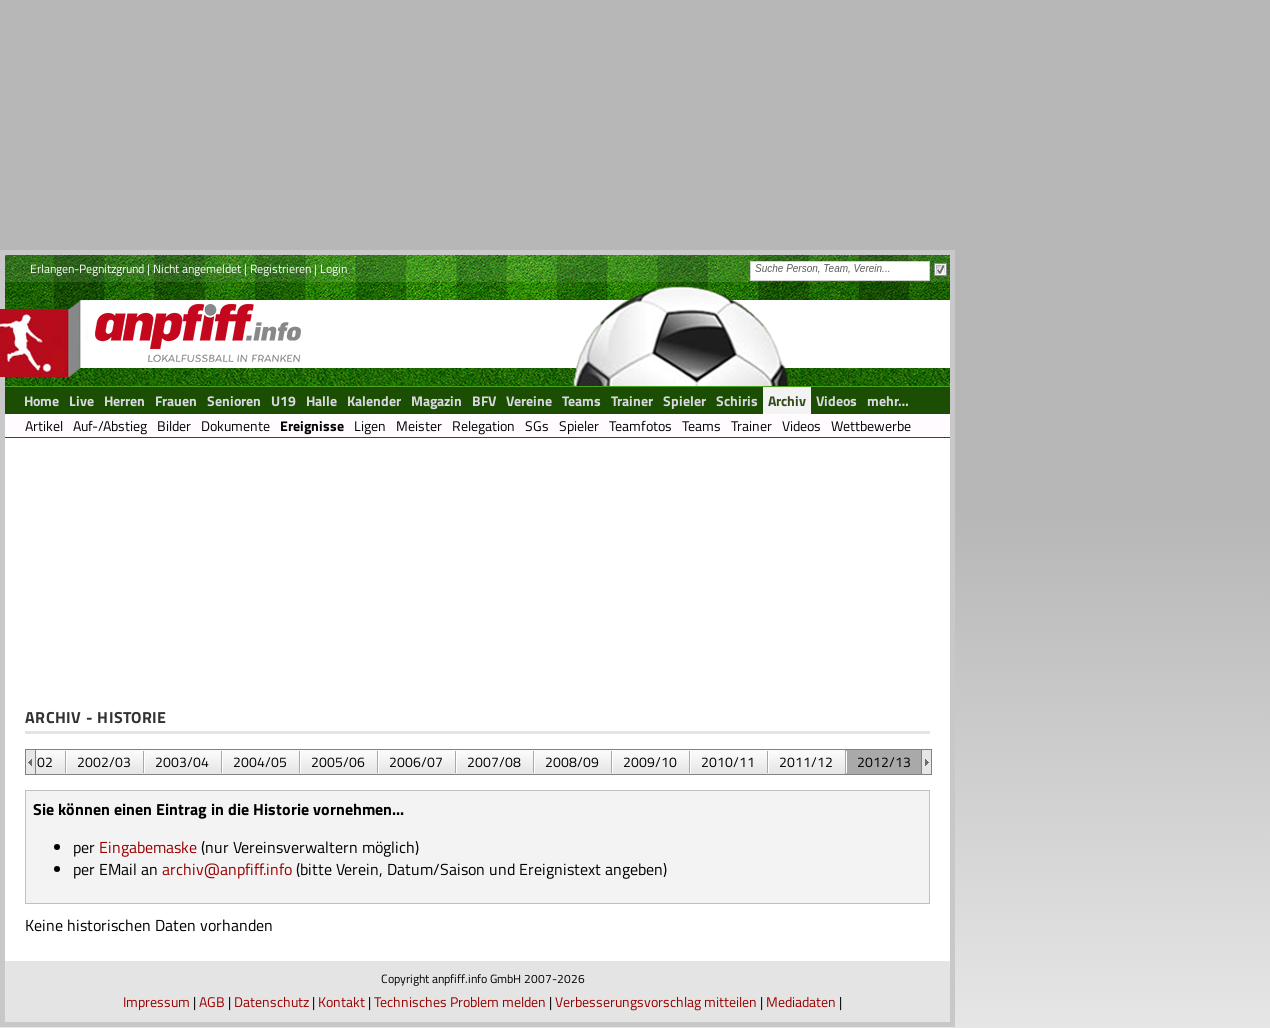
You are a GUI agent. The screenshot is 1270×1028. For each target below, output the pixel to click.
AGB (212, 1001)
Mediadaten (801, 1001)
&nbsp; (30, 762)
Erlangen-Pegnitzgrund (87, 268)
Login (333, 268)
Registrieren (280, 268)
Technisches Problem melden (460, 1001)
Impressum (156, 1001)
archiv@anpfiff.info (227, 869)
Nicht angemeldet (197, 268)
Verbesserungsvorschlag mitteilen (656, 1001)
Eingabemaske (148, 847)
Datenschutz (271, 1001)
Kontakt (341, 1001)
